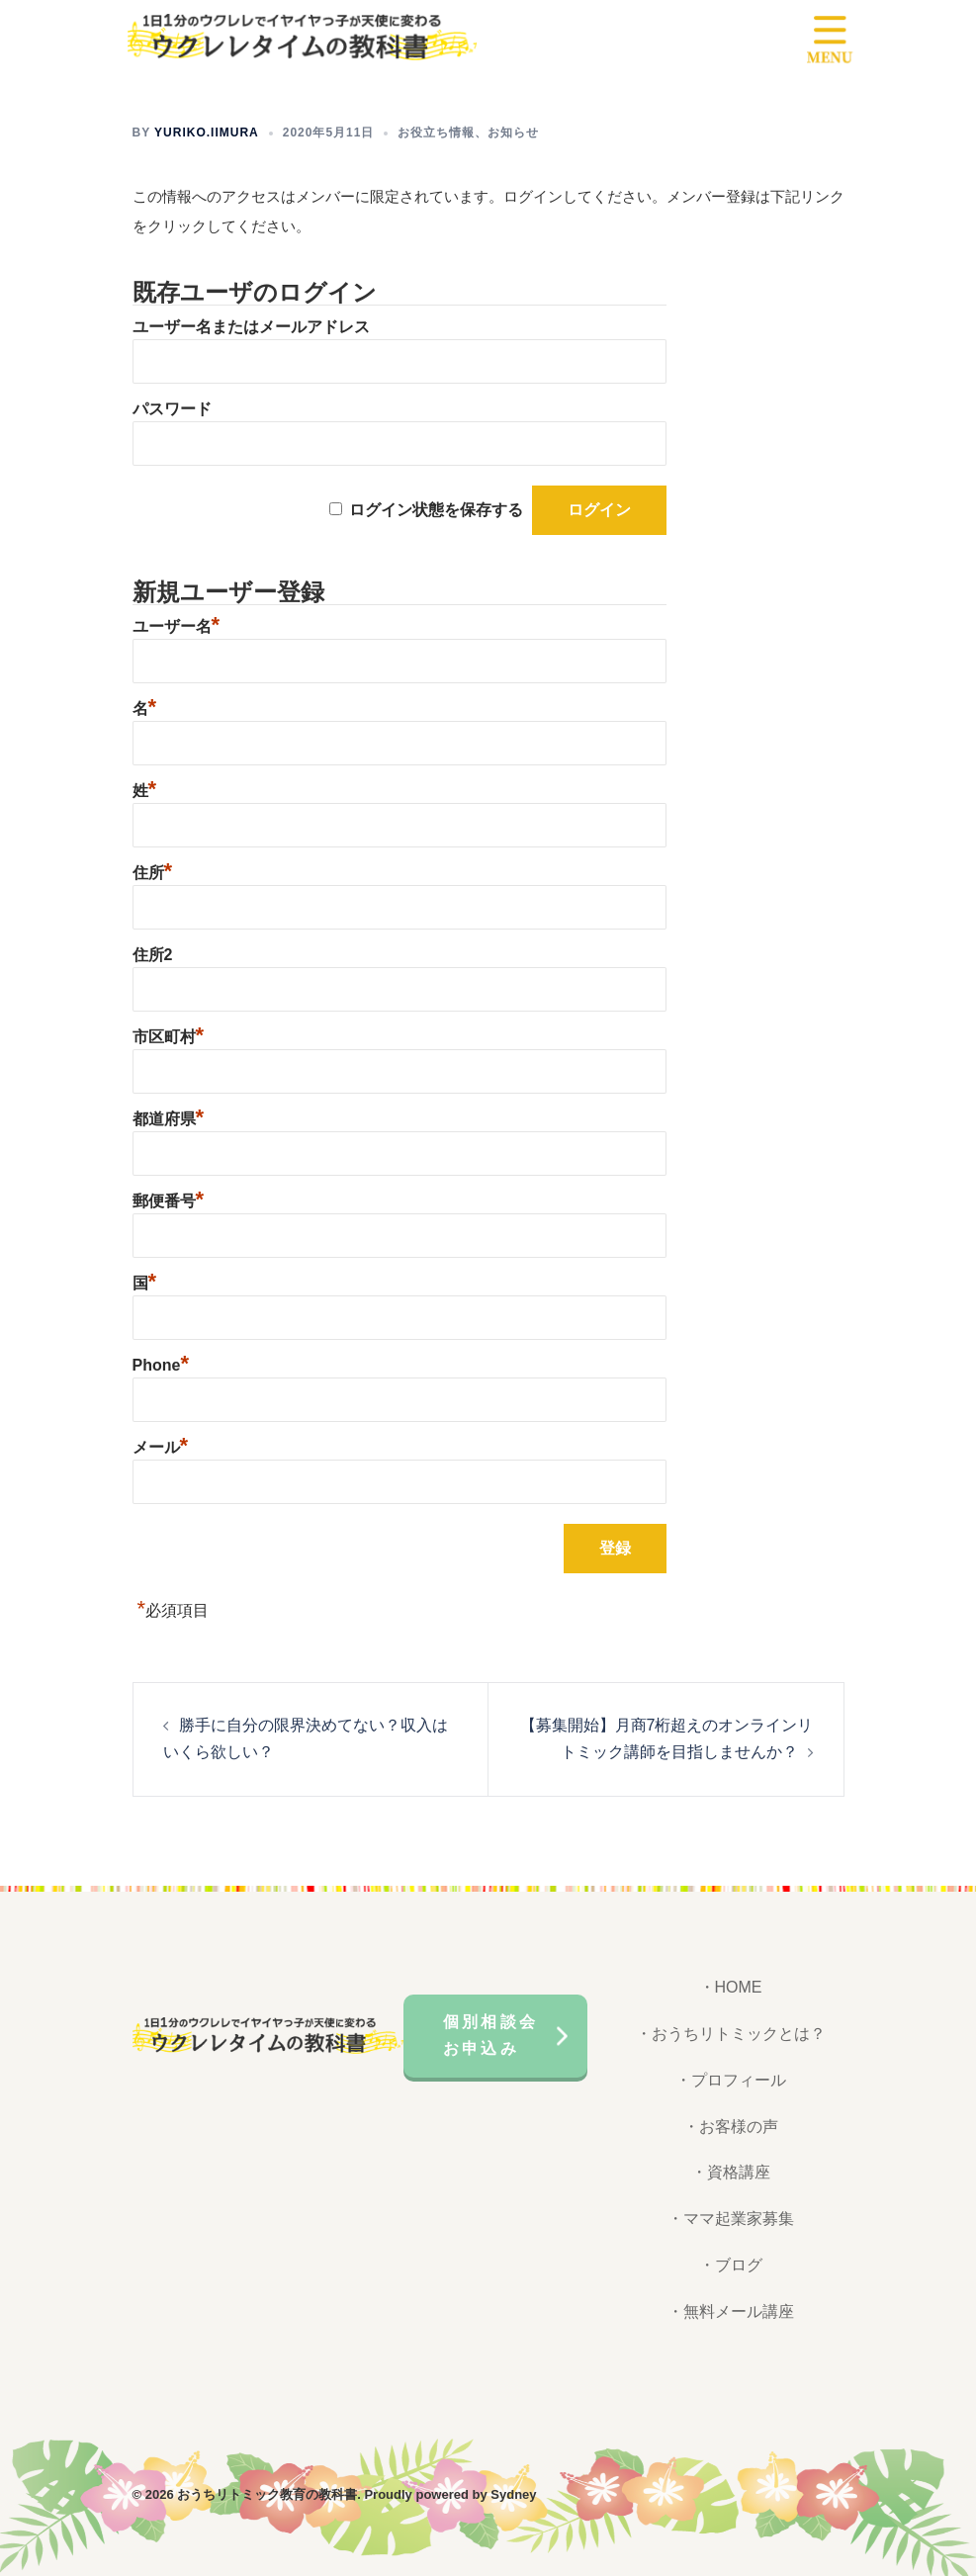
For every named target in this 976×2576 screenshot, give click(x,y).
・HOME (730, 1987)
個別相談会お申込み (490, 2035)
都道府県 (169, 1118)
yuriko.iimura (206, 132)
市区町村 (169, 1036)
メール (161, 1447)
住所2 (153, 954)
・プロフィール (730, 2080)
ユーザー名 (177, 626)
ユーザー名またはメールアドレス (251, 326)
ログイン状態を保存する (436, 509)
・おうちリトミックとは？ (731, 2033)
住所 (153, 872)
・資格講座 (730, 2172)
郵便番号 (169, 1201)
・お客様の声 (730, 2126)
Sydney (513, 2494)
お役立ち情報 (436, 132)
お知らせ (513, 132)
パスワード (172, 408)
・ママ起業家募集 (730, 2218)
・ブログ (730, 2265)
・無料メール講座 (730, 2311)
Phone (161, 1365)
